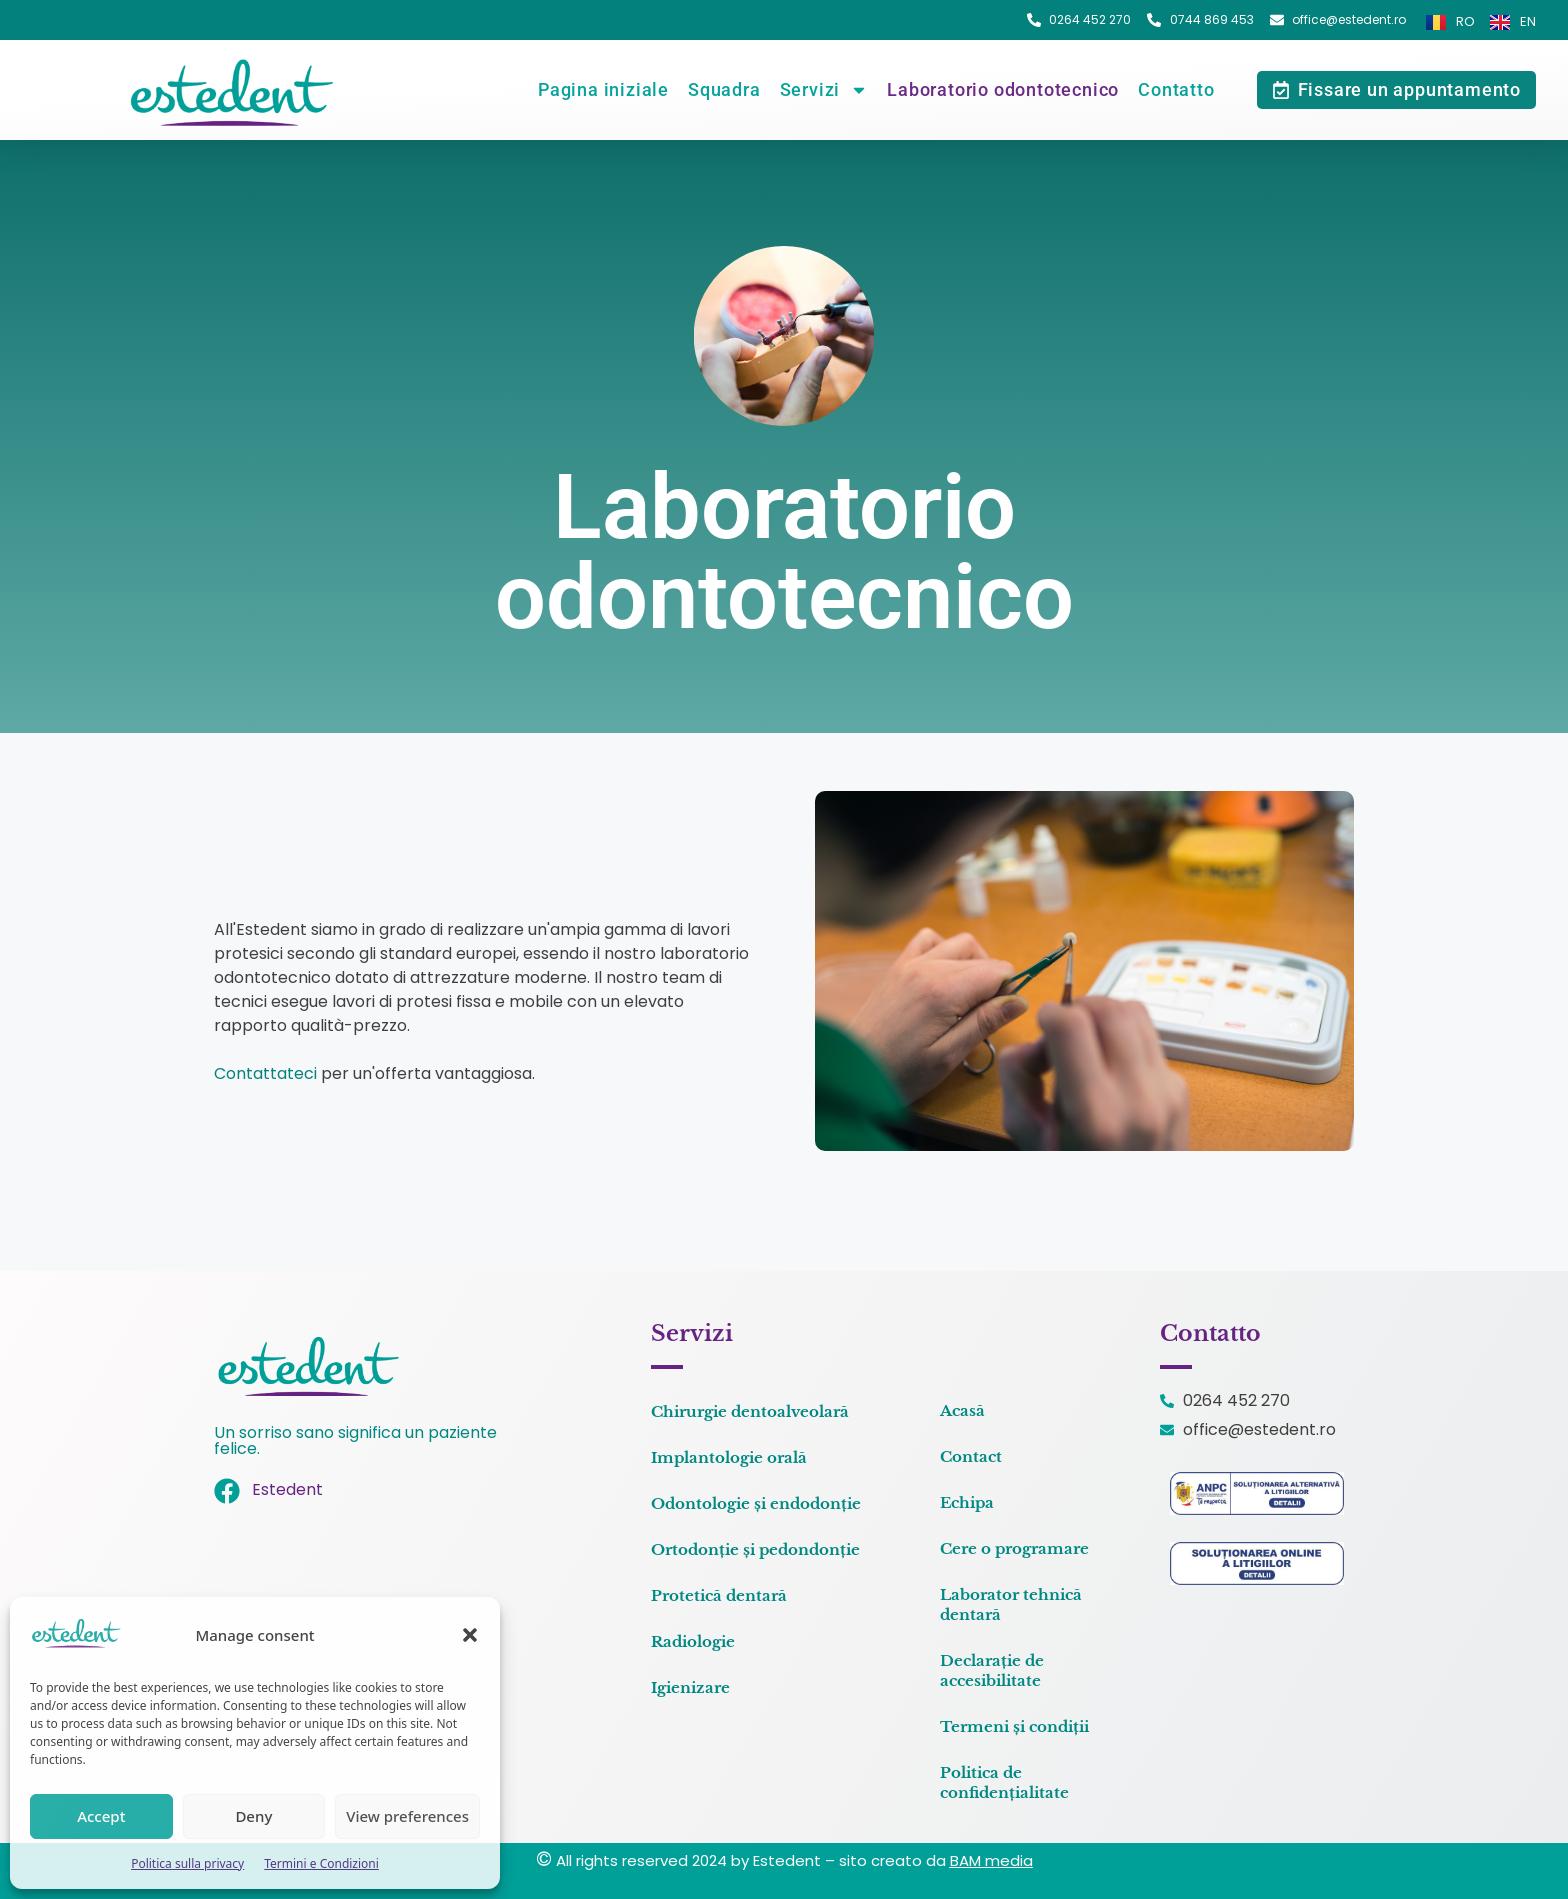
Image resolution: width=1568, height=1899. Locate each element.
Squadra (724, 89)
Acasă (962, 1410)
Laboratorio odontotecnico (1003, 89)
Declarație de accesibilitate (992, 1670)
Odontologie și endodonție (756, 1503)
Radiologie (693, 1641)
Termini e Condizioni (321, 1863)
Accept (101, 1816)
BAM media (991, 1860)
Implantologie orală (729, 1457)
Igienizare (690, 1687)
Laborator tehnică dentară (1011, 1604)
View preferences (407, 1816)
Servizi (824, 90)
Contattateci (265, 1073)
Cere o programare (1014, 1548)
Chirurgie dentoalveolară (750, 1411)
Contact (971, 1456)
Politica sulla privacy (187, 1863)
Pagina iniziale (603, 89)
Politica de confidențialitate (1004, 1782)
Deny (253, 1816)
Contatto (1176, 89)
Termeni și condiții (1014, 1726)
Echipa (967, 1502)
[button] (470, 1635)
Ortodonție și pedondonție (755, 1549)
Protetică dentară (719, 1595)
